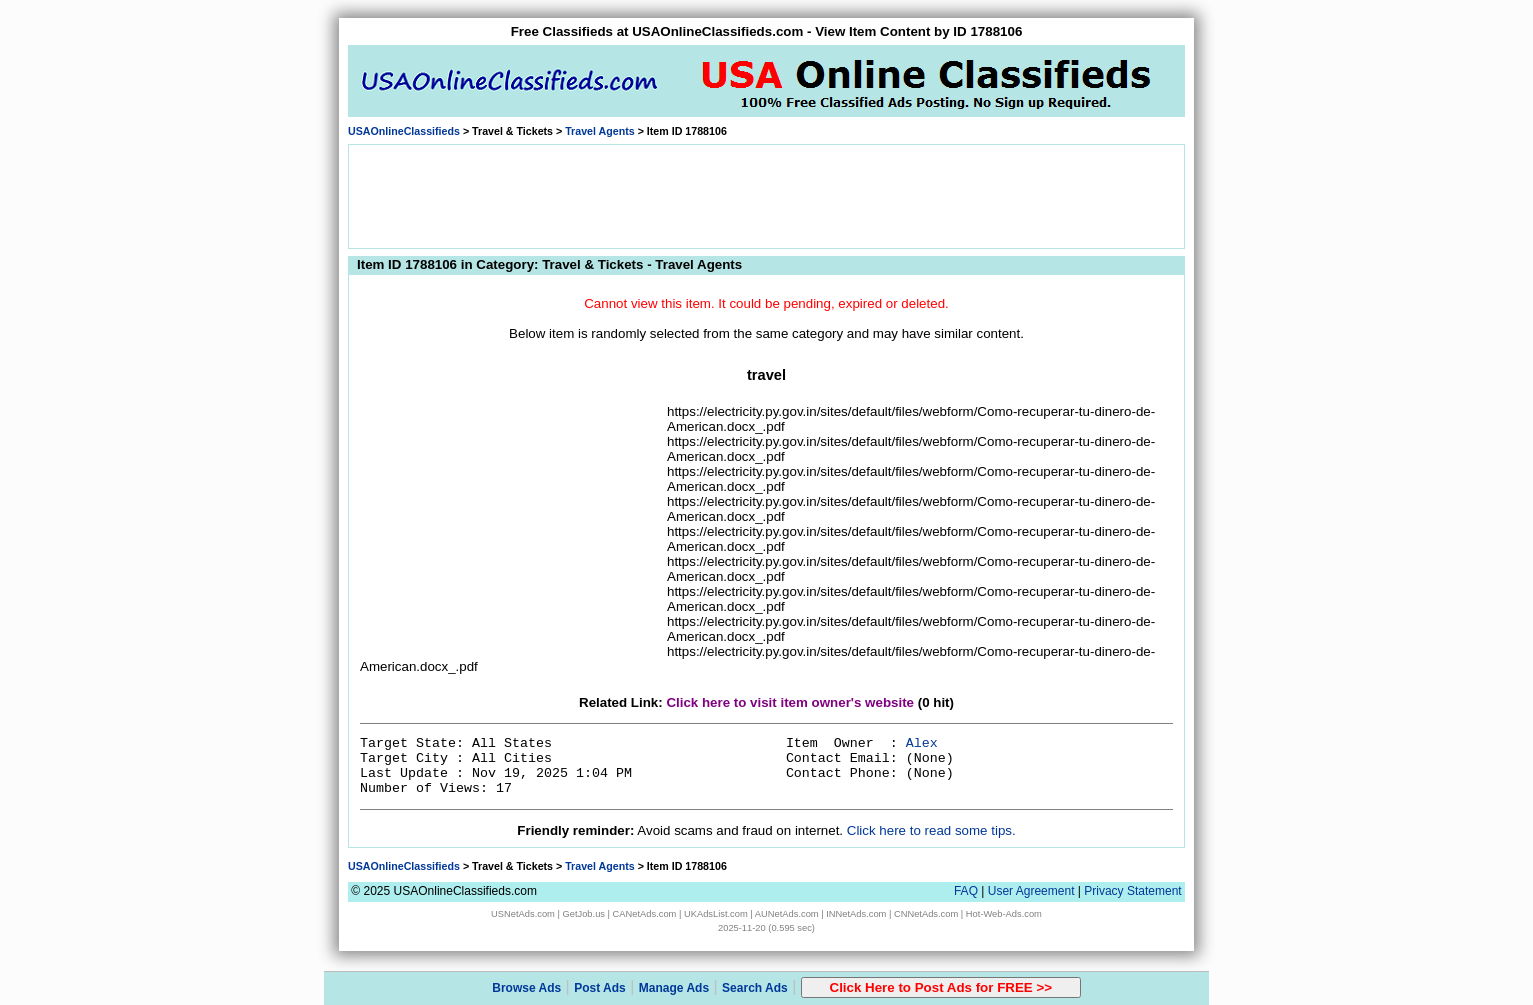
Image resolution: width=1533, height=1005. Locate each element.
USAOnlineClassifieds (404, 131)
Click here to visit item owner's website (790, 702)
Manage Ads (674, 988)
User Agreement (1031, 891)
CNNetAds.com (926, 914)
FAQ (966, 891)
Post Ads (600, 988)
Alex (922, 743)
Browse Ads (526, 988)
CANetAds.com (645, 914)
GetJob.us (583, 914)
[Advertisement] (767, 195)
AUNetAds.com (787, 914)
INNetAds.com (856, 914)
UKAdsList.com (716, 914)
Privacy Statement (1132, 891)
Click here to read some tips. (931, 830)
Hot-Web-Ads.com (1004, 914)
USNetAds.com (523, 914)
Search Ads (755, 988)
